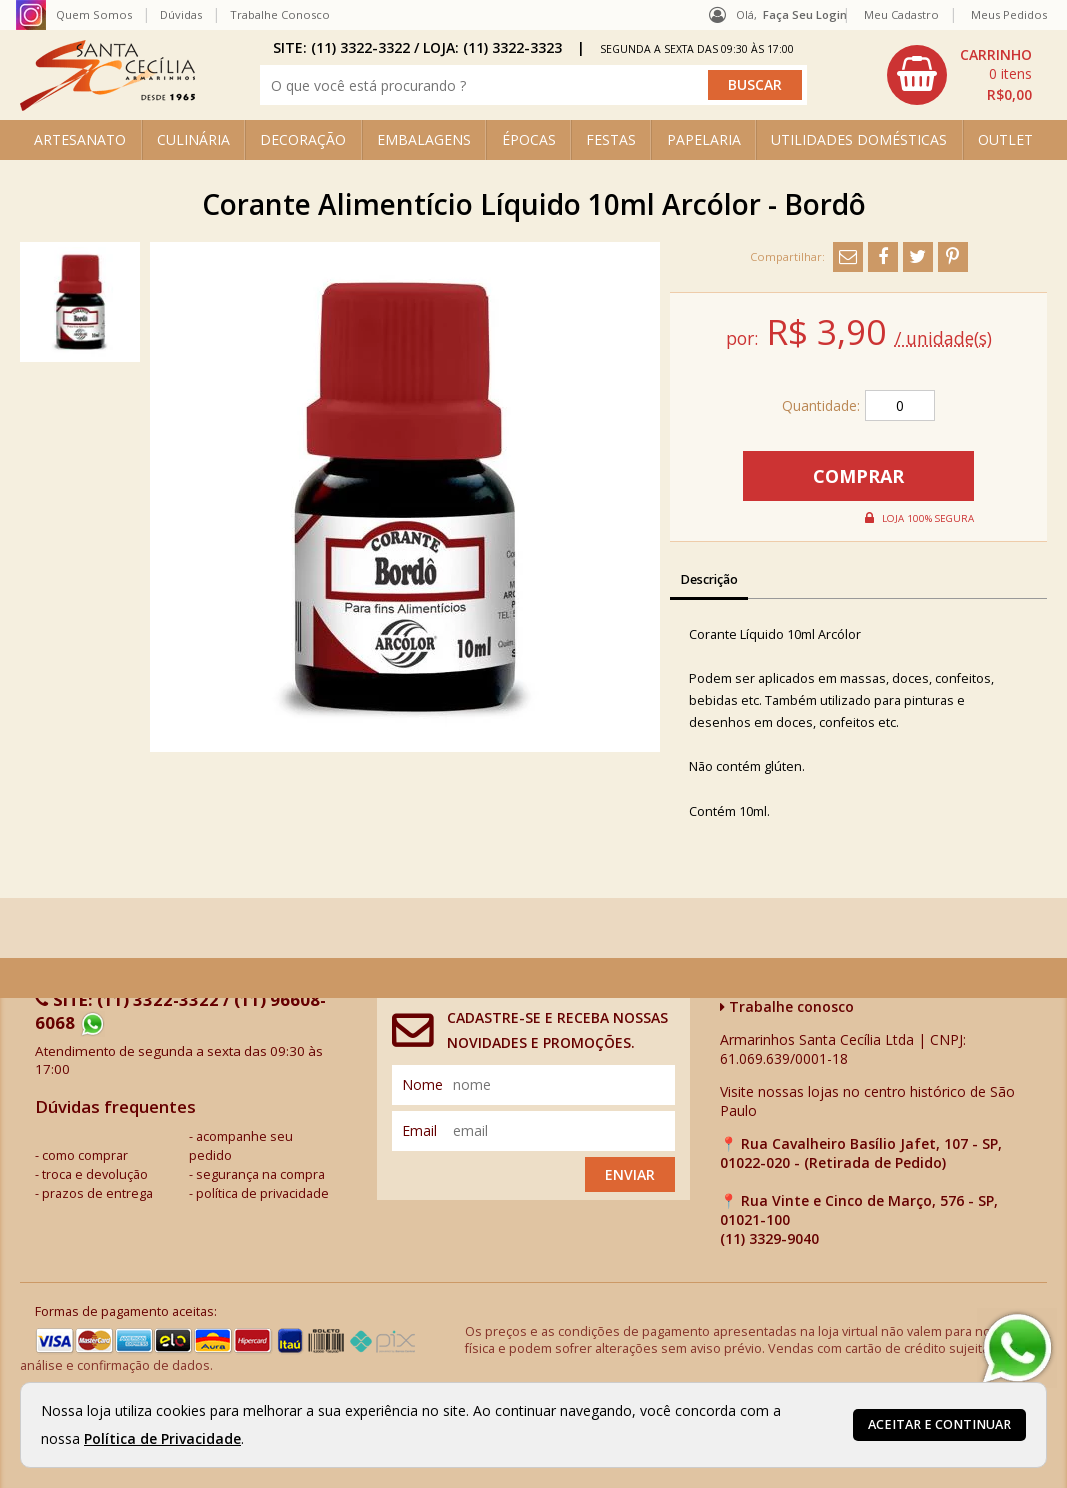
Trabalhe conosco (787, 1006)
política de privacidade (262, 1193)
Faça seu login (805, 14)
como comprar (85, 1155)
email (419, 1130)
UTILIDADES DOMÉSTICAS (859, 139)
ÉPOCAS (529, 139)
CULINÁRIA (193, 139)
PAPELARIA (704, 139)
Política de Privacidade (162, 1438)
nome (422, 1084)
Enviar (630, 1174)
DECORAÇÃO (303, 139)
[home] (107, 105)
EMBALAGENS (424, 139)
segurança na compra (260, 1174)
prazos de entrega (97, 1193)
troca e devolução (95, 1174)
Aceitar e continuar (939, 1424)
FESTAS (611, 139)
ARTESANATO (80, 139)
